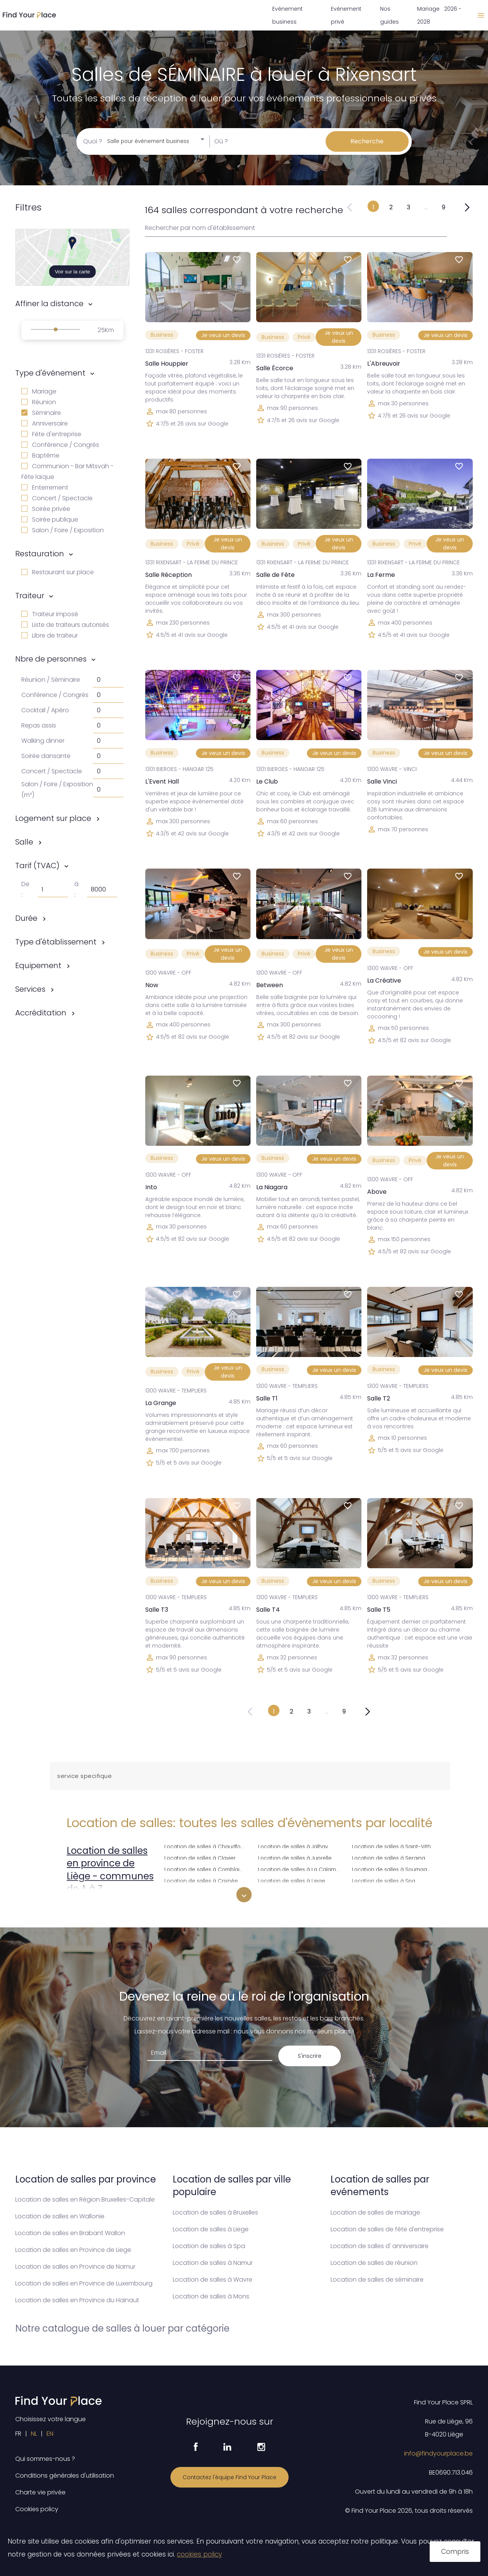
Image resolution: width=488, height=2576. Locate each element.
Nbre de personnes (51, 659)
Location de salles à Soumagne (393, 1868)
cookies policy (199, 2554)
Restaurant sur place (57, 572)
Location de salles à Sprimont (390, 1891)
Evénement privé (346, 15)
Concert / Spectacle (57, 498)
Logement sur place (53, 818)
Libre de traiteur (49, 635)
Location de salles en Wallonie (59, 2216)
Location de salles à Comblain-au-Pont (206, 1868)
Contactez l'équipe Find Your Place (229, 2477)
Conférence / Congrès (60, 444)
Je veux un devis (223, 335)
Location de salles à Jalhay (293, 1845)
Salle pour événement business (148, 141)
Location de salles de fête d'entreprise (387, 2229)
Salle (24, 842)
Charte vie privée (40, 2492)
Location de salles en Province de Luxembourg (83, 2283)
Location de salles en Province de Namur (75, 2266)
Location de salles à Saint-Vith (391, 1845)
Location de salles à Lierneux (295, 1891)
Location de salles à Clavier (200, 1857)
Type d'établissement (55, 941)
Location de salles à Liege (291, 1879)
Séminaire (41, 412)
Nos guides (389, 15)
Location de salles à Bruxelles (215, 2212)
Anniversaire (44, 423)
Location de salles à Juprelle (295, 1857)
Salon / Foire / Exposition (62, 530)
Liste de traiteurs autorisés (65, 624)
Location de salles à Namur (213, 2262)
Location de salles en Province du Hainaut (77, 2300)
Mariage (38, 391)
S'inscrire (309, 2056)
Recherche (367, 141)
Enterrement (44, 487)
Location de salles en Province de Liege (73, 2249)
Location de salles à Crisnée (201, 1879)
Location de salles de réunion (374, 2262)
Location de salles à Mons (211, 2296)
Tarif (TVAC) (37, 865)
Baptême (40, 455)
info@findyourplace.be (438, 2453)
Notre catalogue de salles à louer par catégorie (122, 2328)
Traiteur (29, 595)
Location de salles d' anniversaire (380, 2246)
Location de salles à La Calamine (300, 1868)
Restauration (39, 553)
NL (34, 2433)
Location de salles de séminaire (377, 2279)
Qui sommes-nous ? (45, 2458)
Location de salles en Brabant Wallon (70, 2233)
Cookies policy (36, 2509)
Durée (26, 918)
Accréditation (40, 1012)
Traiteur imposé (49, 614)
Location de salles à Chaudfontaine (206, 1845)
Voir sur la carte (72, 272)
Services (30, 989)
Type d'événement (50, 373)
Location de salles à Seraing (388, 1857)
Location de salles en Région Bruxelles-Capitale (85, 2199)
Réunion (38, 402)
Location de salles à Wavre (212, 2279)
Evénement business (287, 15)
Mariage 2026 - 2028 (439, 15)
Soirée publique (49, 519)
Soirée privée (45, 508)
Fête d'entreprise (51, 434)
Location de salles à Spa (383, 1879)
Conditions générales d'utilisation (64, 2475)
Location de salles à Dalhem (201, 1891)
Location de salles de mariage (375, 2212)
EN (50, 2433)
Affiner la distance (49, 303)
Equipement (38, 965)
